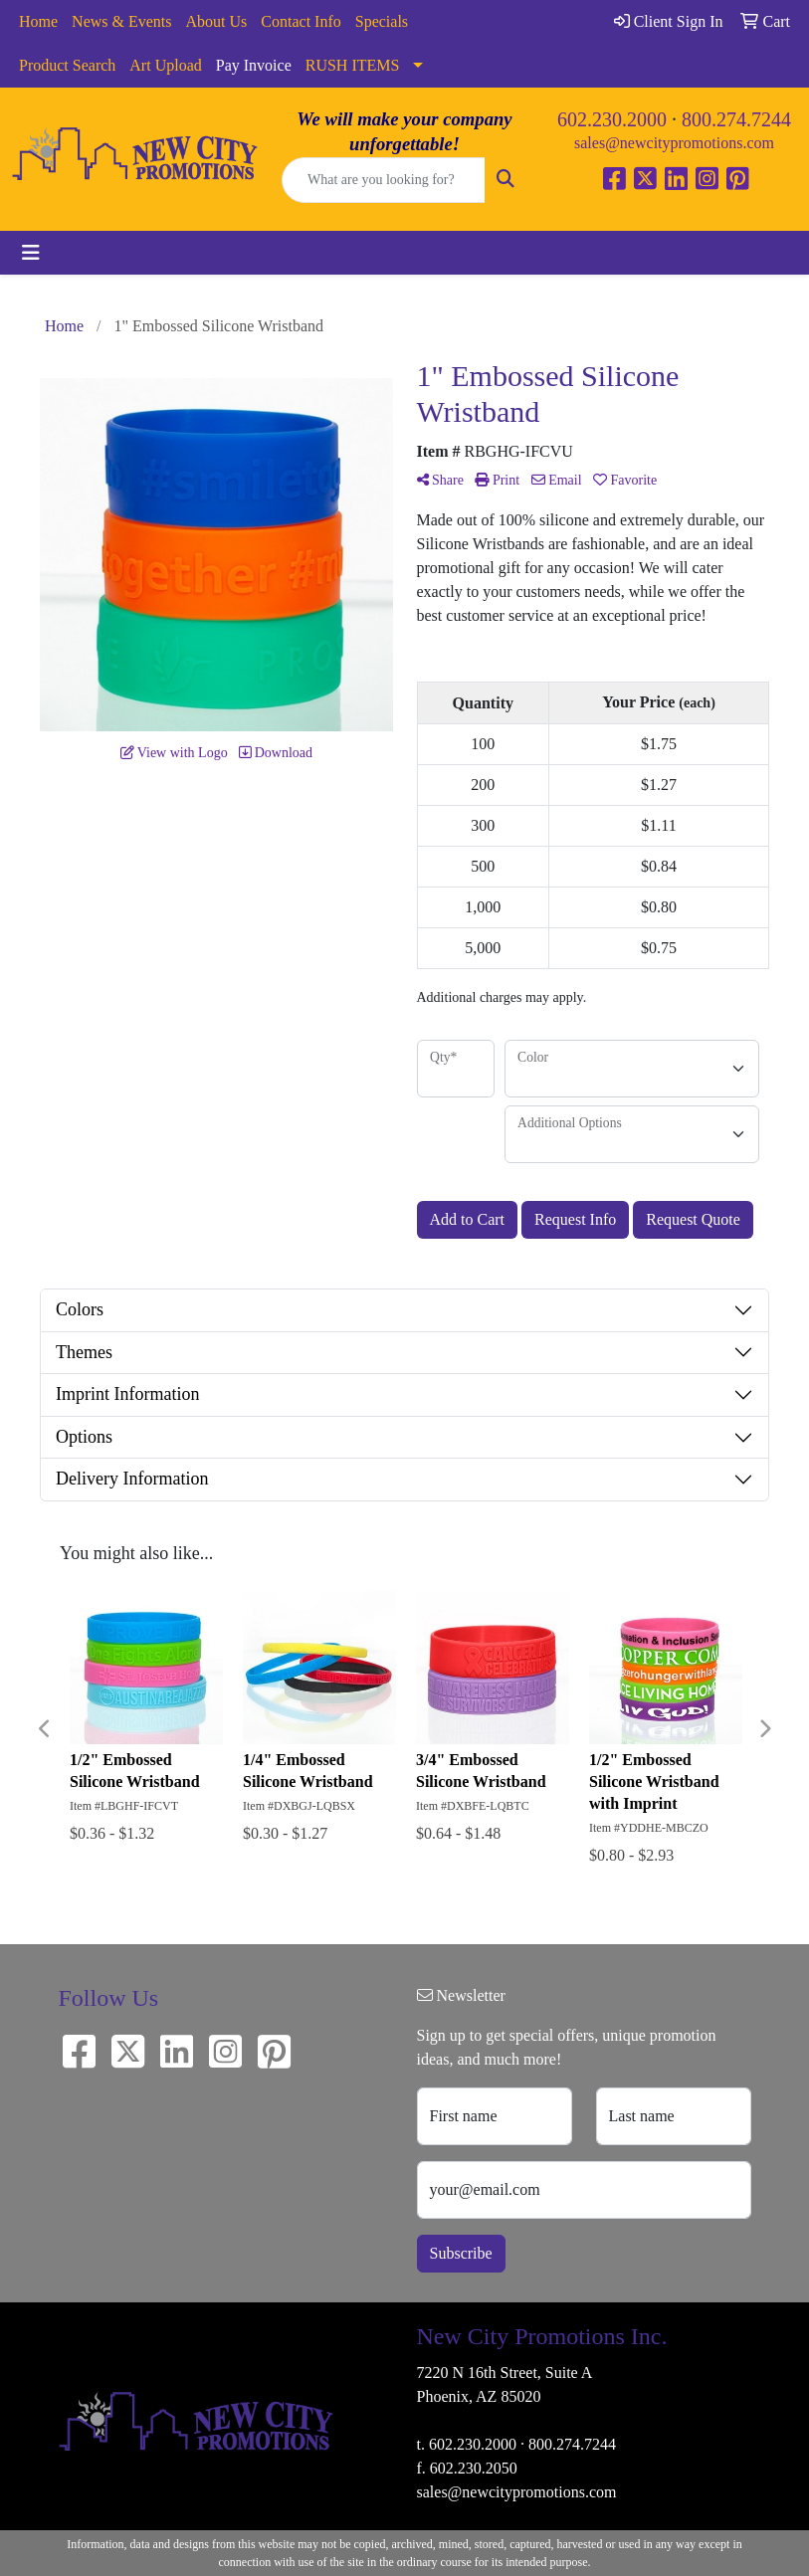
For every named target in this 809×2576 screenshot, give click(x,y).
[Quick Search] (384, 180)
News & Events (121, 21)
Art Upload (165, 65)
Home (38, 21)
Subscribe (461, 2253)
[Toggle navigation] (31, 253)
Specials (381, 21)
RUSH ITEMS (352, 65)
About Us (217, 21)
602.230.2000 (612, 119)
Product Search (67, 65)
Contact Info (300, 21)
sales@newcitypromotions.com (674, 142)
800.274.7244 (736, 119)
